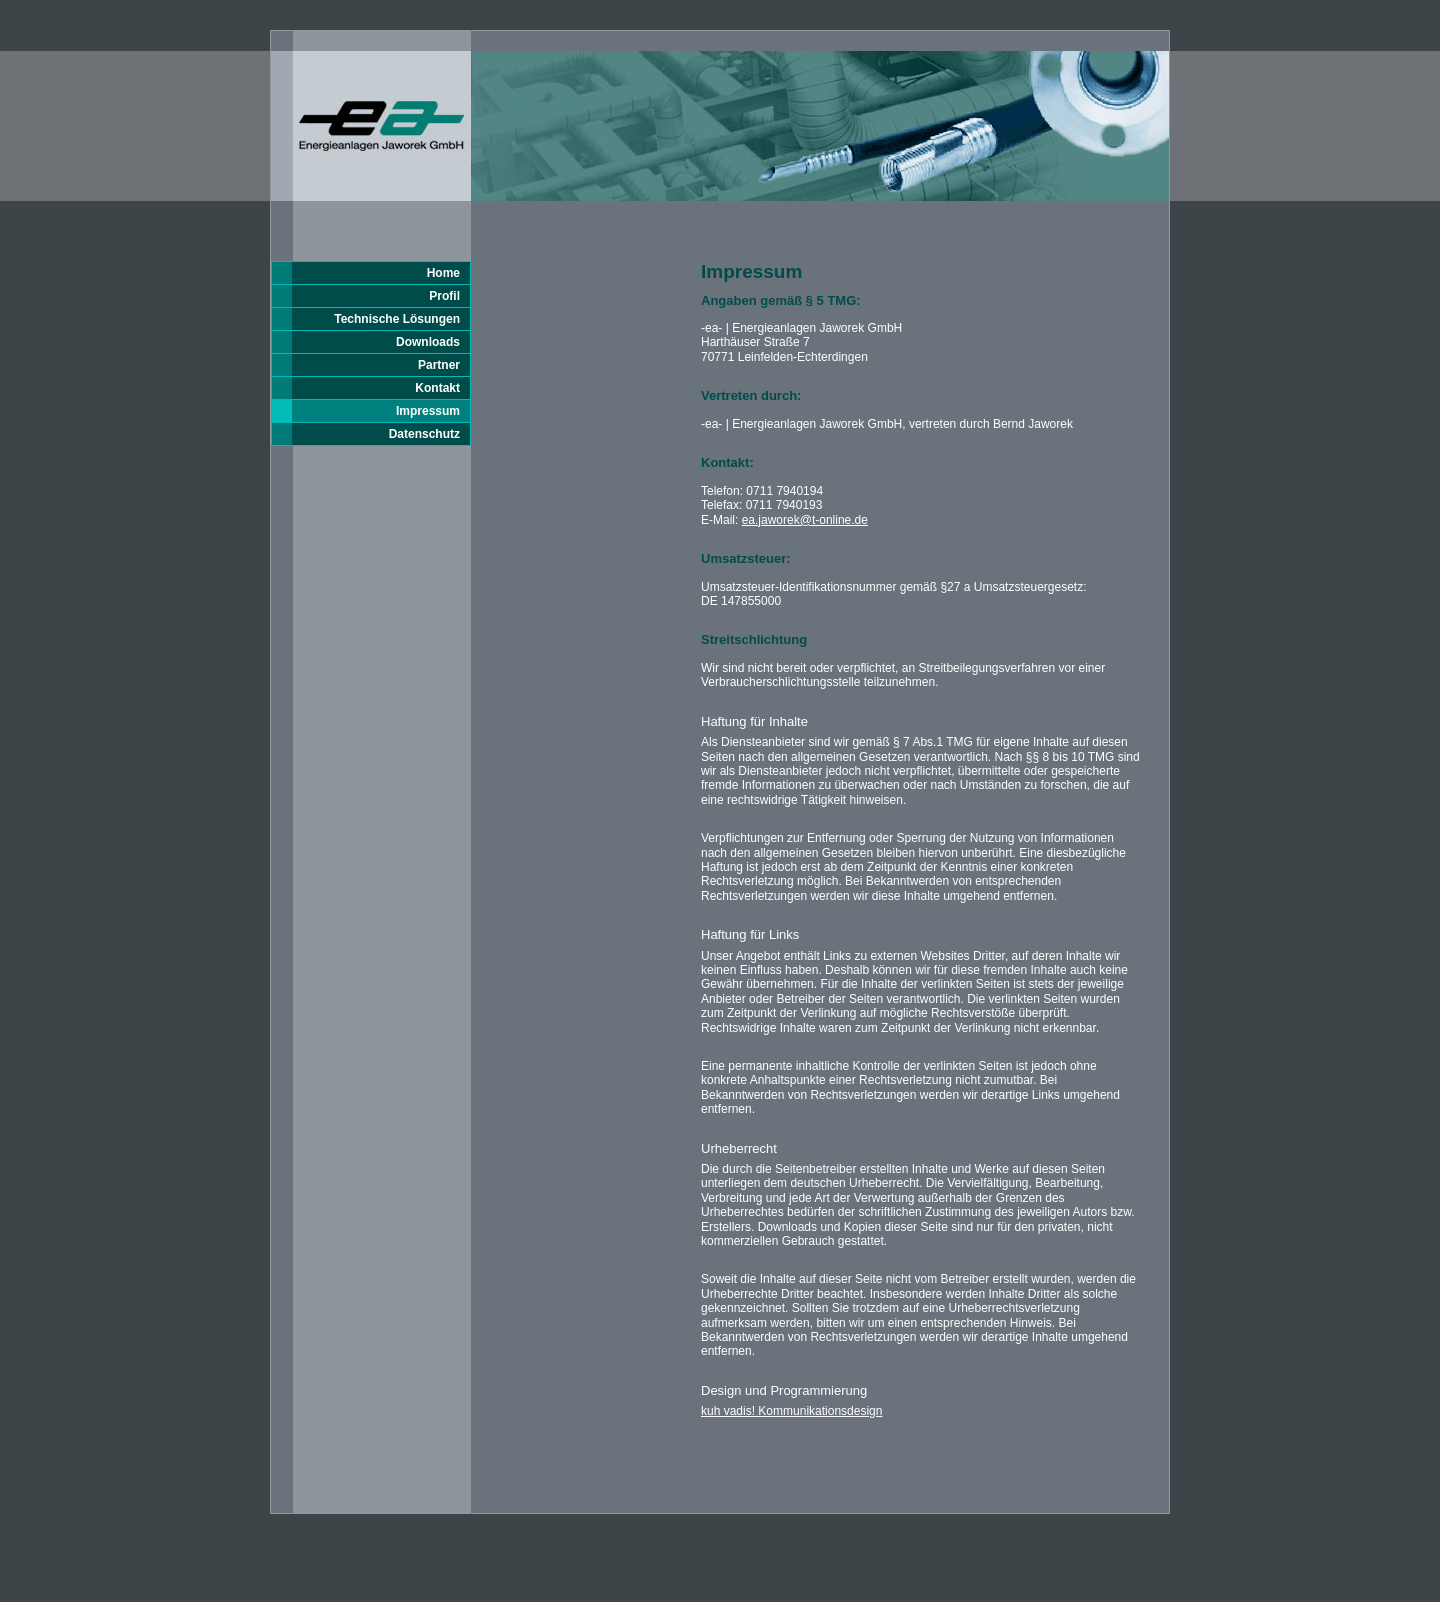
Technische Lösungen (397, 319)
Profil (444, 296)
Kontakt (437, 388)
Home (443, 273)
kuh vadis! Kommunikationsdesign (791, 1411)
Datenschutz (424, 434)
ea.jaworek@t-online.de (805, 520)
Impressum (428, 411)
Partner (439, 365)
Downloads (428, 342)
